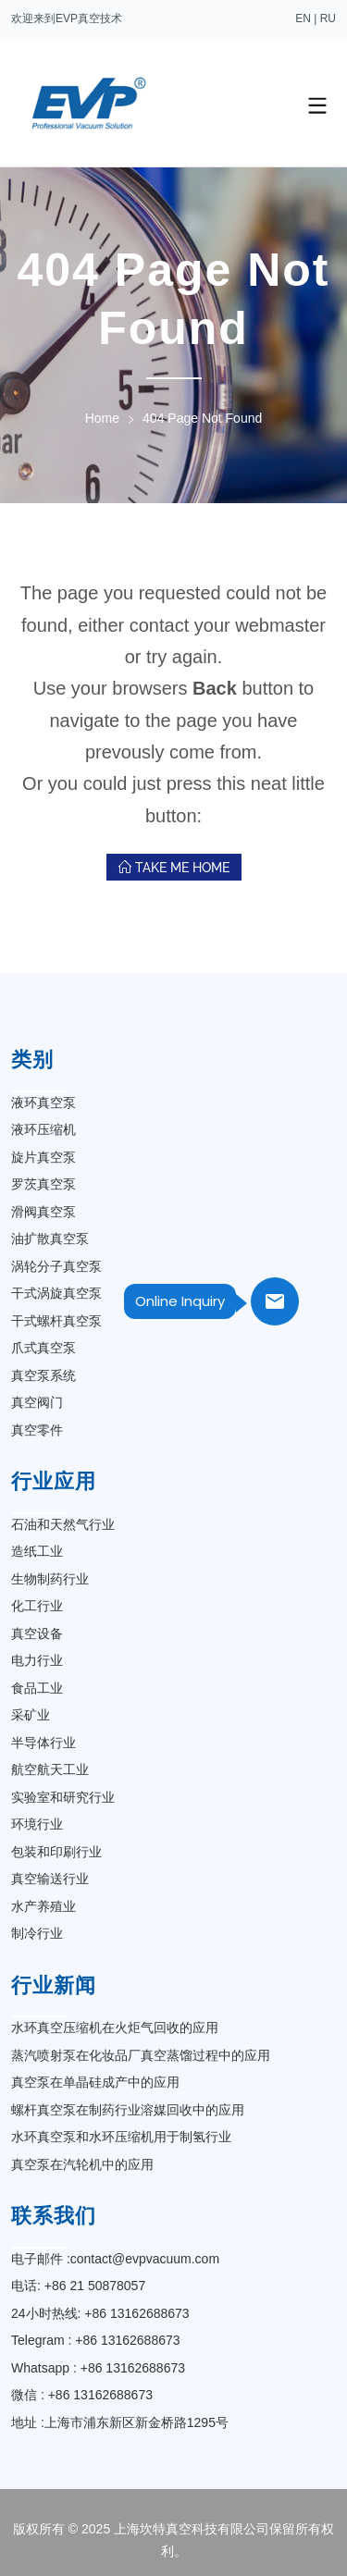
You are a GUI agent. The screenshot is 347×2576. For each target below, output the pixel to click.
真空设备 (37, 1633)
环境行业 (37, 1824)
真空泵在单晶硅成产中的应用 (95, 2082)
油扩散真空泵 (50, 1238)
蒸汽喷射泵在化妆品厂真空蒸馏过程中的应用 (140, 2055)
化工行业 (37, 1605)
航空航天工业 (50, 1769)
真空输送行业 (50, 1878)
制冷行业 (37, 1933)
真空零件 (37, 1430)
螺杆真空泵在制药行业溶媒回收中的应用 (127, 2109)
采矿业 (30, 1714)
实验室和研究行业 (63, 1797)
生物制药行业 (50, 1578)
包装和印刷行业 (56, 1851)
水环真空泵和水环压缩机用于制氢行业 (121, 2136)
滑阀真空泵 (43, 1211)
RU (328, 18)
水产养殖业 (43, 1906)
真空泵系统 (43, 1375)
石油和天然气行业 (63, 1524)
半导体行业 (43, 1742)
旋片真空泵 (43, 1157)
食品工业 (37, 1688)
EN (303, 18)
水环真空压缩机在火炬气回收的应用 (114, 2027)
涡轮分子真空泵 (56, 1266)
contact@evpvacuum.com (144, 2258)
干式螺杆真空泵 (56, 1320)
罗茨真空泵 (43, 1184)
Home (102, 418)
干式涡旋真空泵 (56, 1293)
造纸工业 (37, 1551)
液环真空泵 (43, 1102)
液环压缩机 (43, 1129)
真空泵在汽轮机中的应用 (82, 2164)
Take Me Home (173, 867)
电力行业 (37, 1660)
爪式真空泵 (43, 1347)
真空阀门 (37, 1402)
